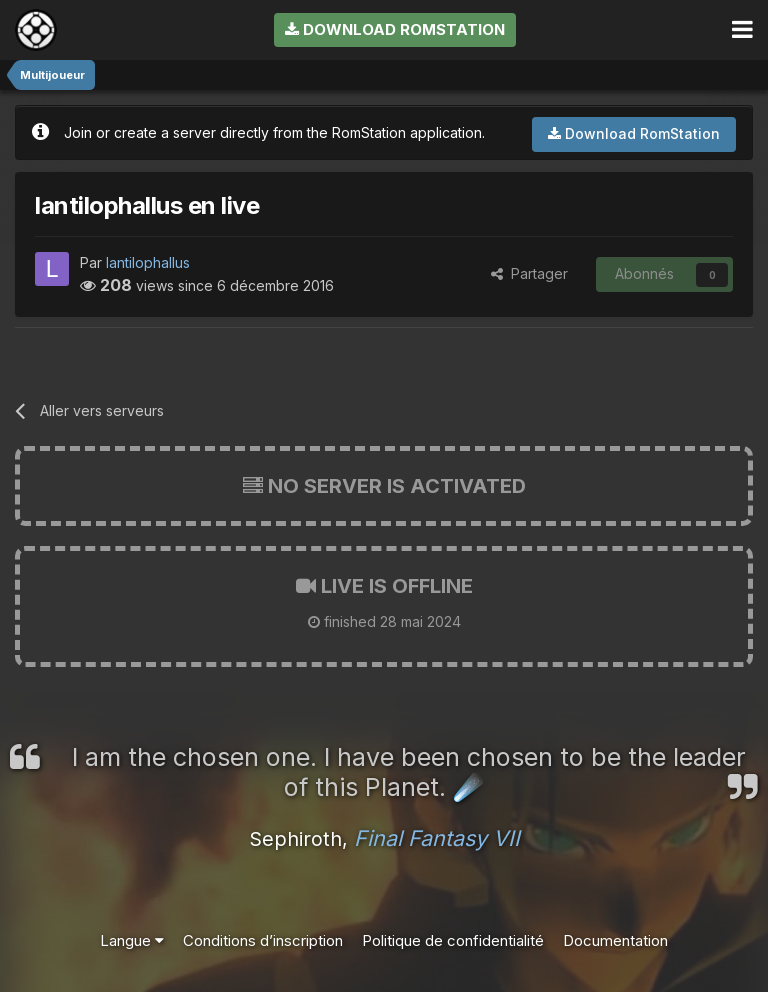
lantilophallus (148, 262)
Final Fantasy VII (437, 838)
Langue (132, 940)
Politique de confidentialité (453, 940)
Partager (529, 273)
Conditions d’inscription (263, 940)
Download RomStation (395, 29)
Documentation (615, 940)
